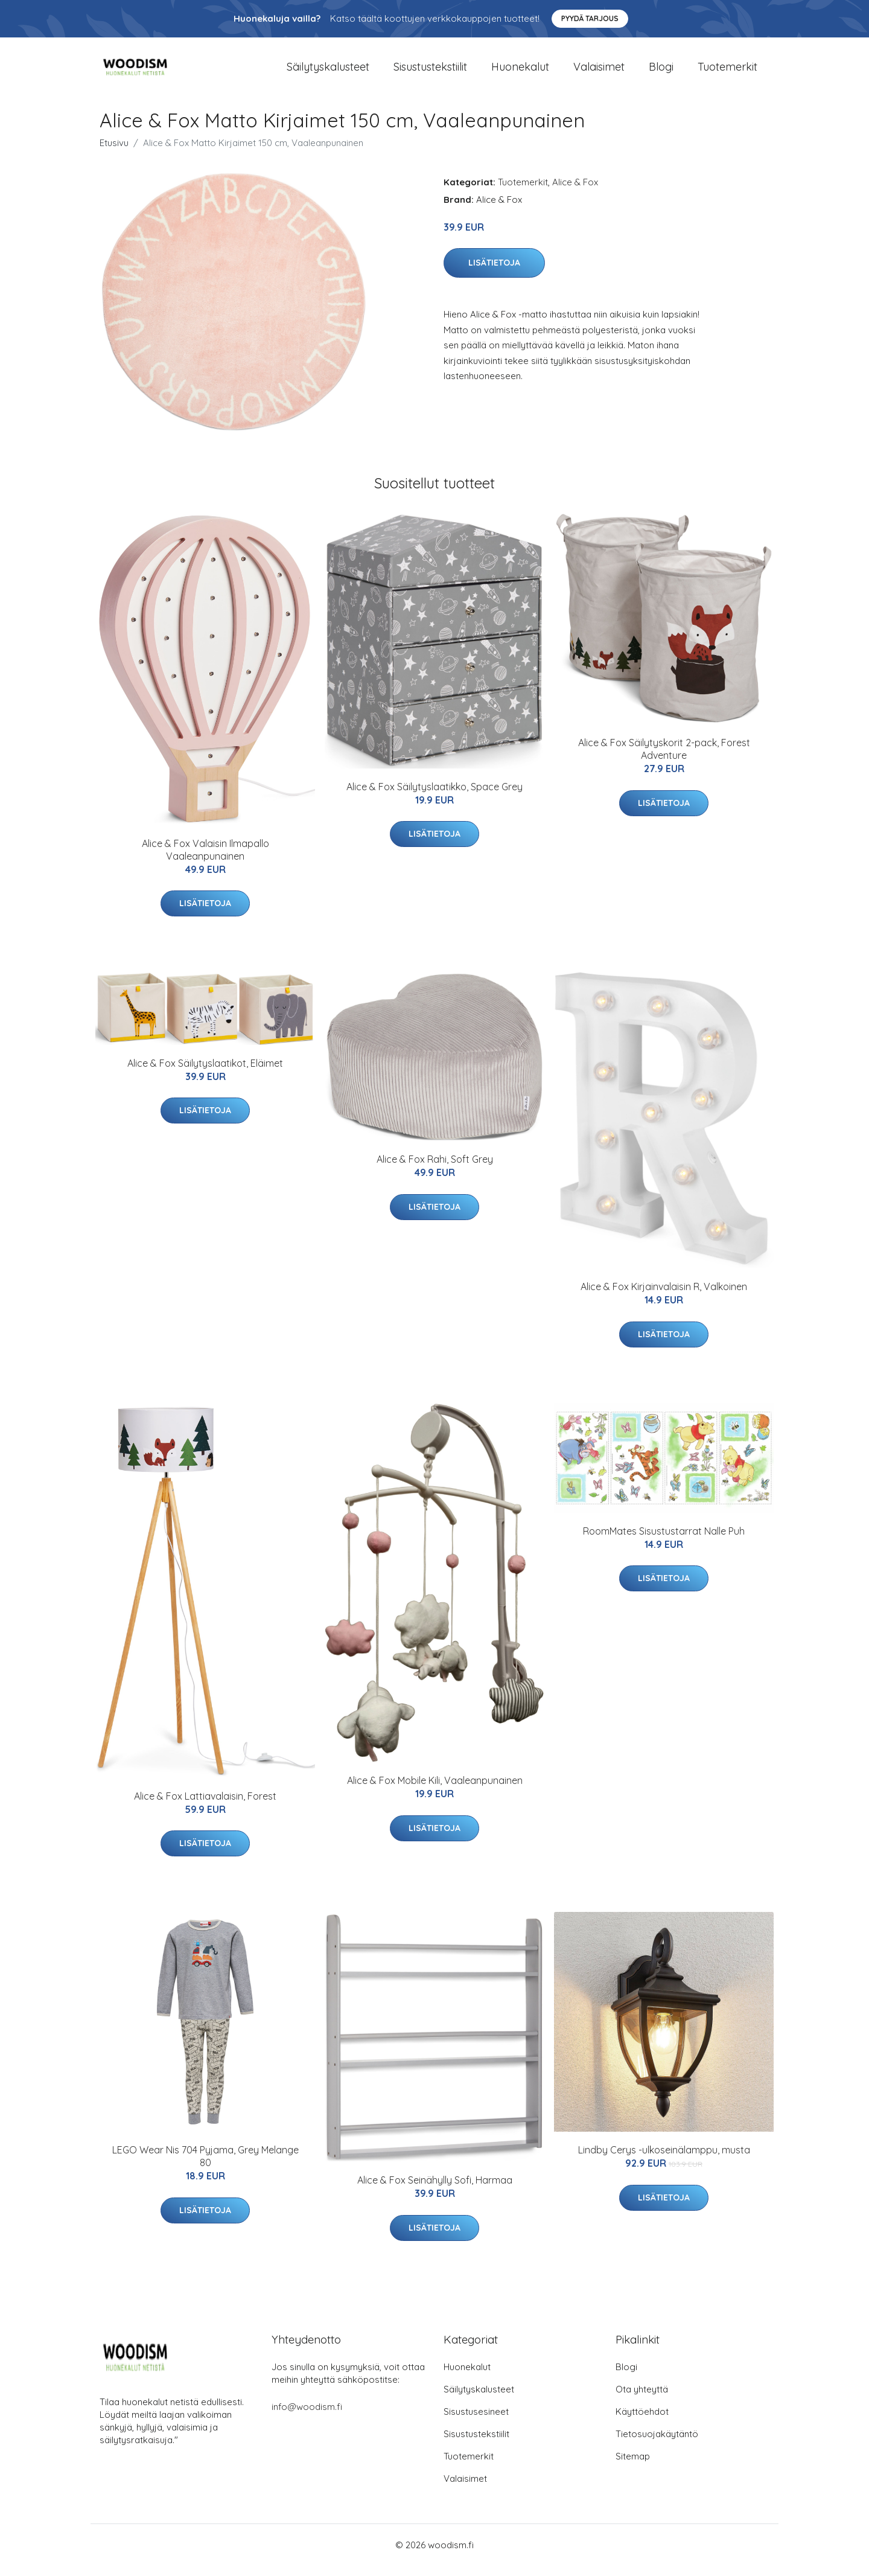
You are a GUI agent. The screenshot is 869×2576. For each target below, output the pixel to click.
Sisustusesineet (476, 2421)
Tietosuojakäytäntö (657, 2444)
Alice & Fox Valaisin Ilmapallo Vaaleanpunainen (205, 860)
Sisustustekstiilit (430, 72)
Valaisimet (599, 72)
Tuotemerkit (727, 72)
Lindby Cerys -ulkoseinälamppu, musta (664, 2160)
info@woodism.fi (307, 2417)
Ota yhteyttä (642, 2399)
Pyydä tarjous (590, 18)
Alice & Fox (575, 192)
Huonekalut (520, 72)
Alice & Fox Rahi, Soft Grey (435, 1170)
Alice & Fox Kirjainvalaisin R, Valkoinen (664, 1297)
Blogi (661, 72)
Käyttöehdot (642, 2421)
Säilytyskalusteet (328, 72)
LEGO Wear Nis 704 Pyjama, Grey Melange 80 (205, 2166)
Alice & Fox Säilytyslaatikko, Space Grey (434, 797)
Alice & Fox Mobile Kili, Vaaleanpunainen (435, 1791)
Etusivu (114, 153)
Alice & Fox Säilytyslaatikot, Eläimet (205, 1073)
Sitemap (633, 2466)
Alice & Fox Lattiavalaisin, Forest (205, 1806)
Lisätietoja (494, 273)
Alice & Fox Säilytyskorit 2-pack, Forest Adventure (664, 759)
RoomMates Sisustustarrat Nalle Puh (664, 1541)
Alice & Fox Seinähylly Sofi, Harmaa (434, 2191)
